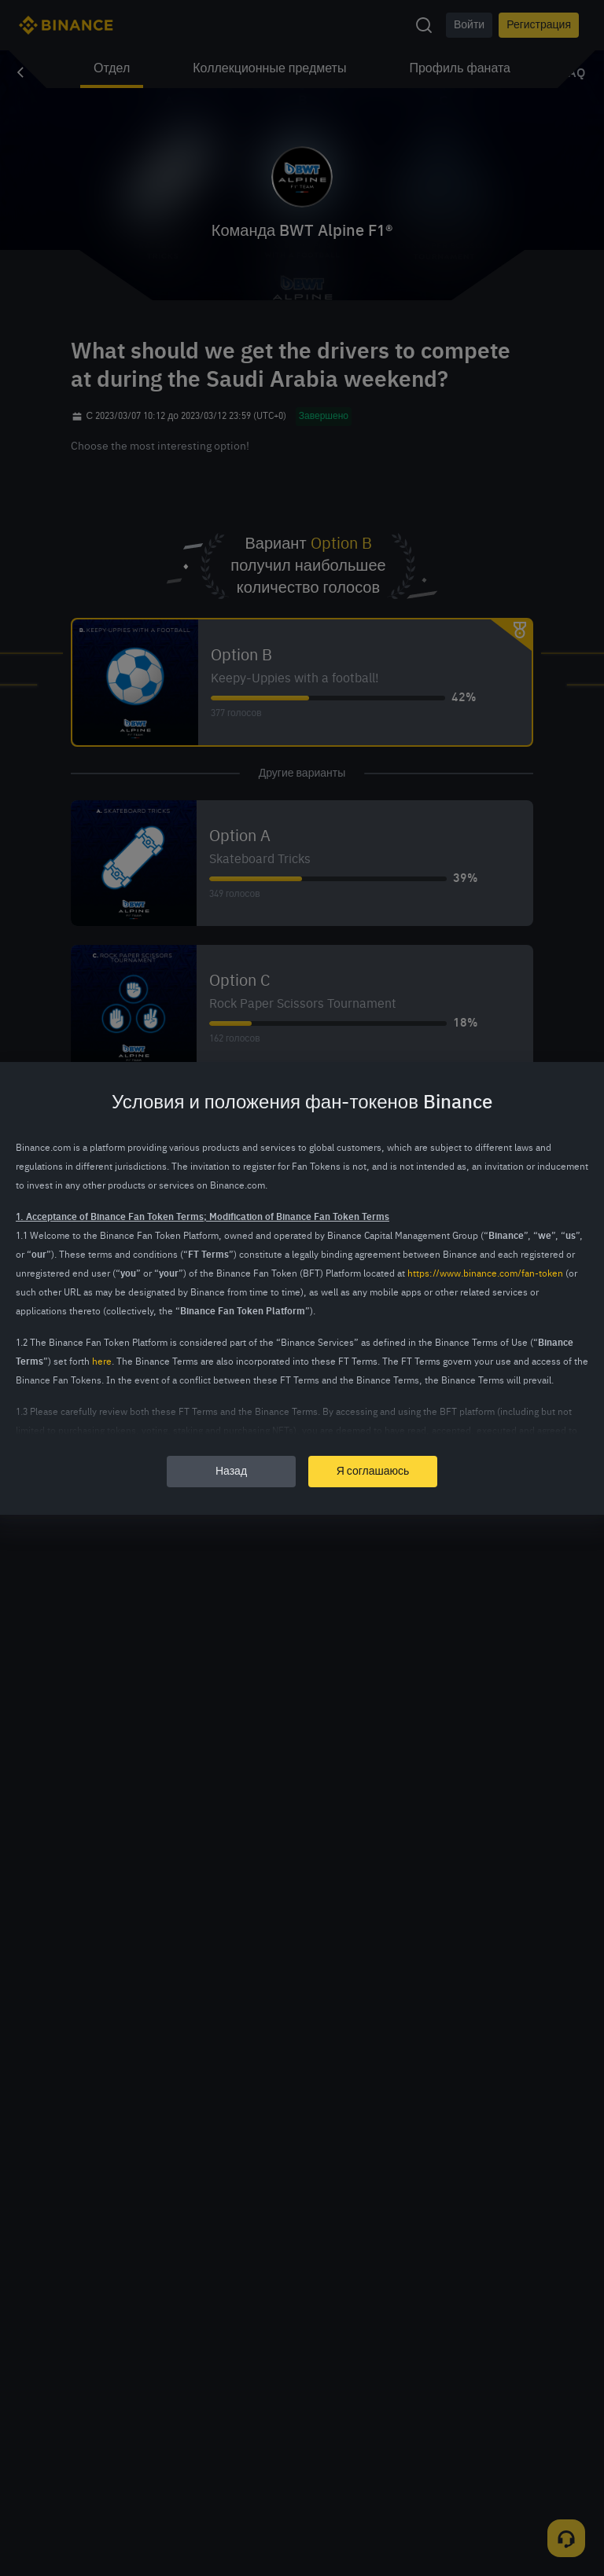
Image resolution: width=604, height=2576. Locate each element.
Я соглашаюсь (373, 1471)
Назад (231, 1471)
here (102, 1362)
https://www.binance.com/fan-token (485, 1274)
